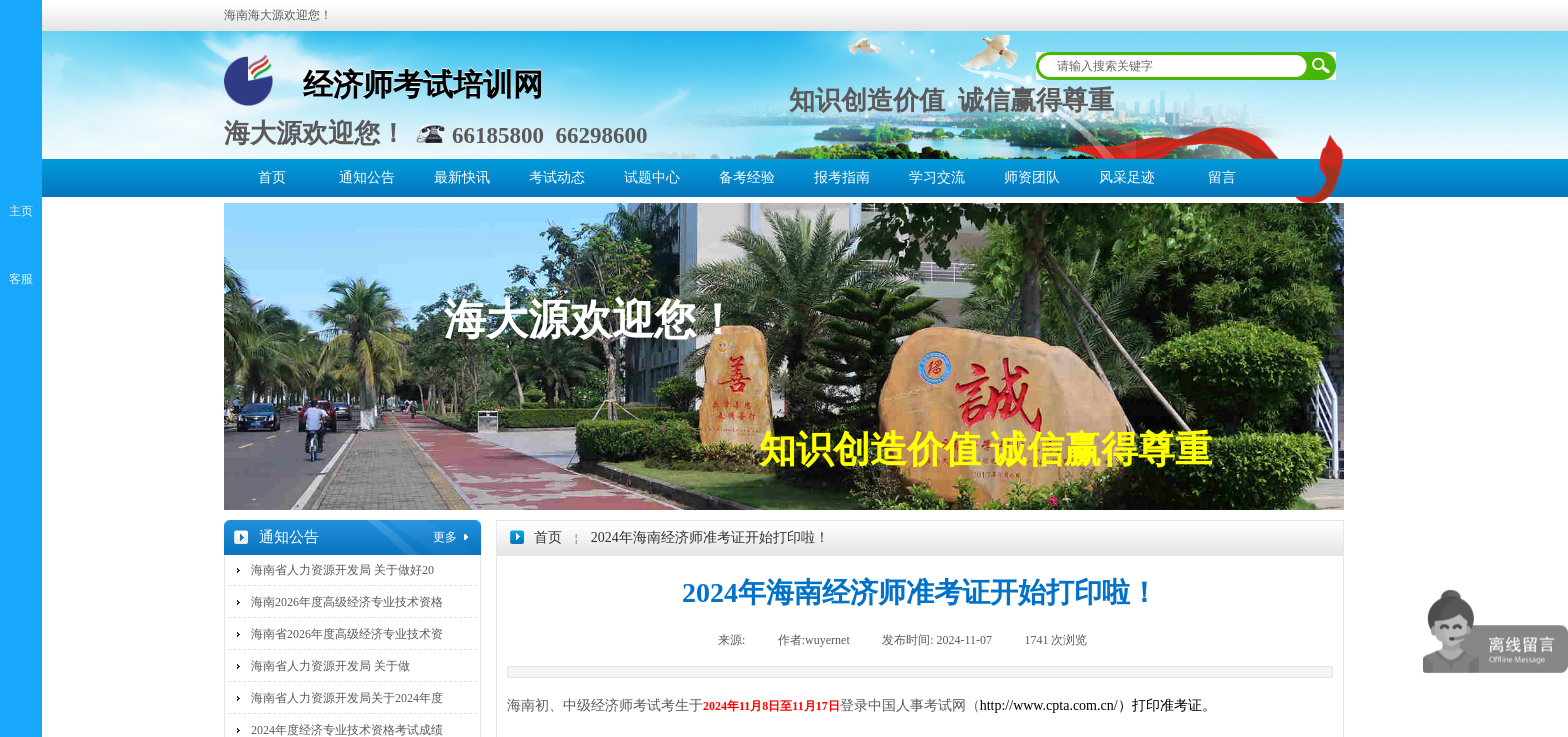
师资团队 (1032, 177)
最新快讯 (462, 177)
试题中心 (652, 177)
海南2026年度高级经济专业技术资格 (347, 602)
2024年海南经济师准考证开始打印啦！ (710, 537)
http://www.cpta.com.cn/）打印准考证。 (1098, 705)
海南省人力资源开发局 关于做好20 (342, 570)
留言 (1222, 177)
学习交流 (937, 177)
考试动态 (557, 177)
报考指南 (842, 177)
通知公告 (367, 177)
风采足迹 (1127, 177)
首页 (272, 177)
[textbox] (1173, 66)
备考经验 (747, 177)
